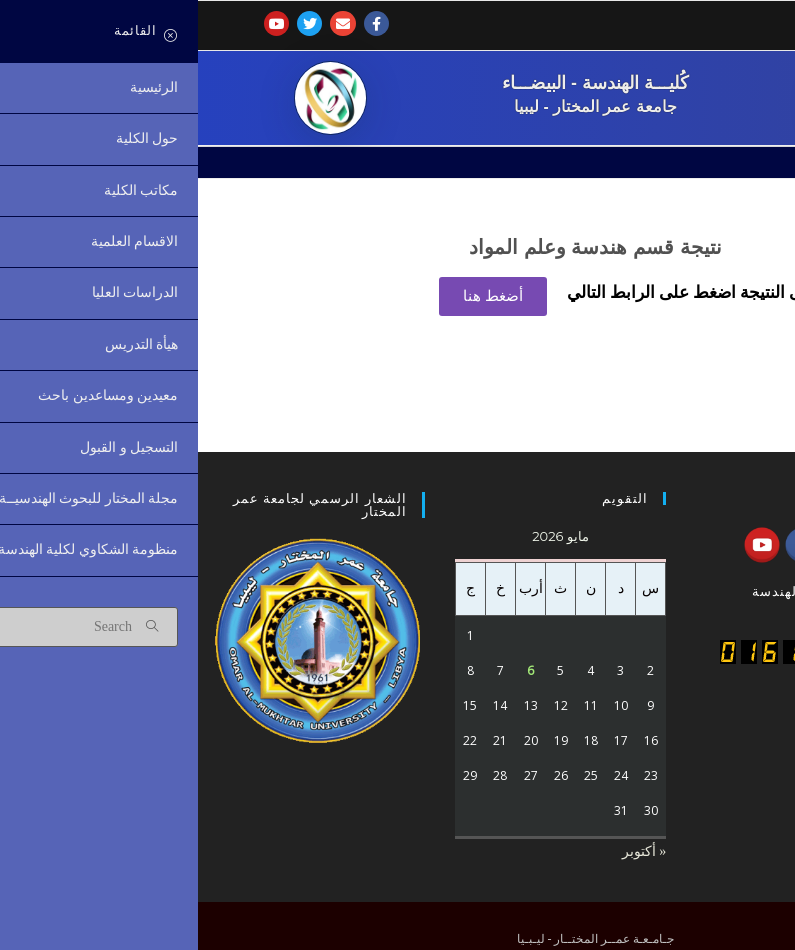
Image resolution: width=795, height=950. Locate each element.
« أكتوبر (446, 851)
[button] (295, 296)
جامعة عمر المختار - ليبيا (397, 106)
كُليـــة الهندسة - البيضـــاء (397, 82)
